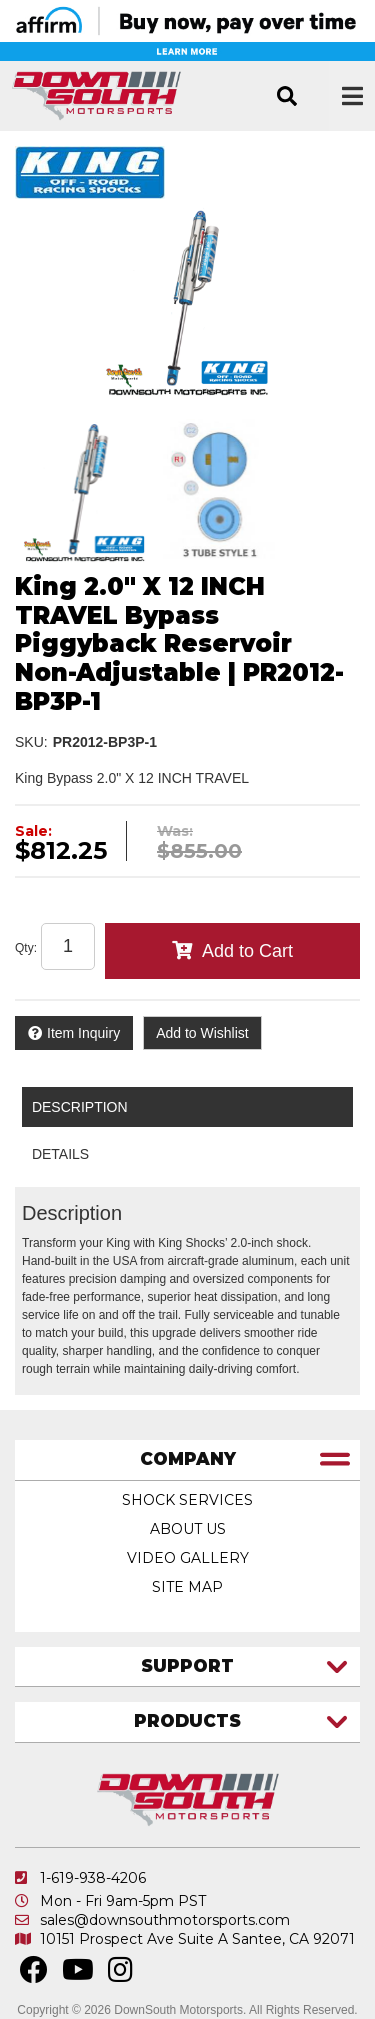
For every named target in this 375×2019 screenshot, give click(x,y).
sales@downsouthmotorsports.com (165, 1920)
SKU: (31, 742)
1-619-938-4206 (93, 1878)
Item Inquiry (83, 1033)
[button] (286, 96)
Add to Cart (247, 951)
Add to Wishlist (202, 1033)
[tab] (187, 1460)
